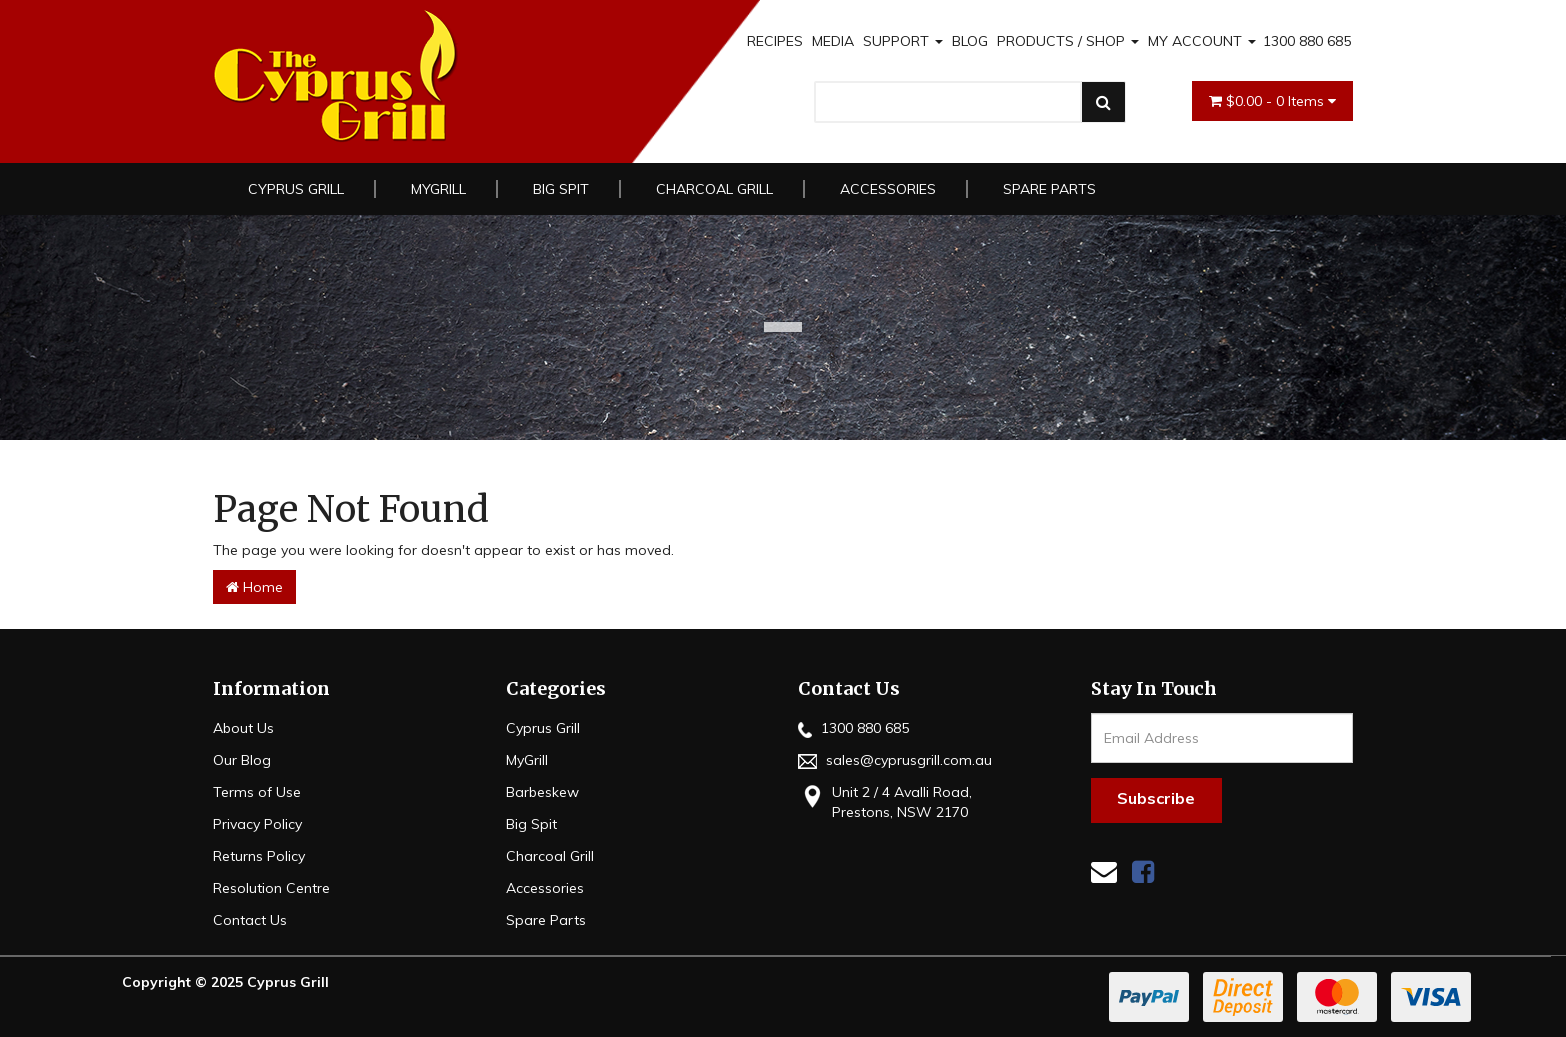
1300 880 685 (1307, 41)
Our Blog (242, 760)
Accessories (888, 189)
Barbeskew (542, 792)
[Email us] (1104, 871)
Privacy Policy (257, 824)
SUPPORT (903, 41)
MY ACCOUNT (1202, 41)
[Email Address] (1222, 738)
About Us (243, 728)
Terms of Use (257, 792)
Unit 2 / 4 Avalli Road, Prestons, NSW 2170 (885, 801)
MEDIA (833, 41)
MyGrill (438, 189)
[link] (1143, 871)
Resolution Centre (271, 888)
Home (254, 587)
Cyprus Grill (296, 189)
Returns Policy (259, 856)
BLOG (970, 41)
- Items (1272, 101)
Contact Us (250, 920)
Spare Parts (1049, 189)
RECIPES (775, 41)
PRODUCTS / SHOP (1068, 41)
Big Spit (561, 189)
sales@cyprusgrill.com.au (895, 760)
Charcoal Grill (714, 189)
